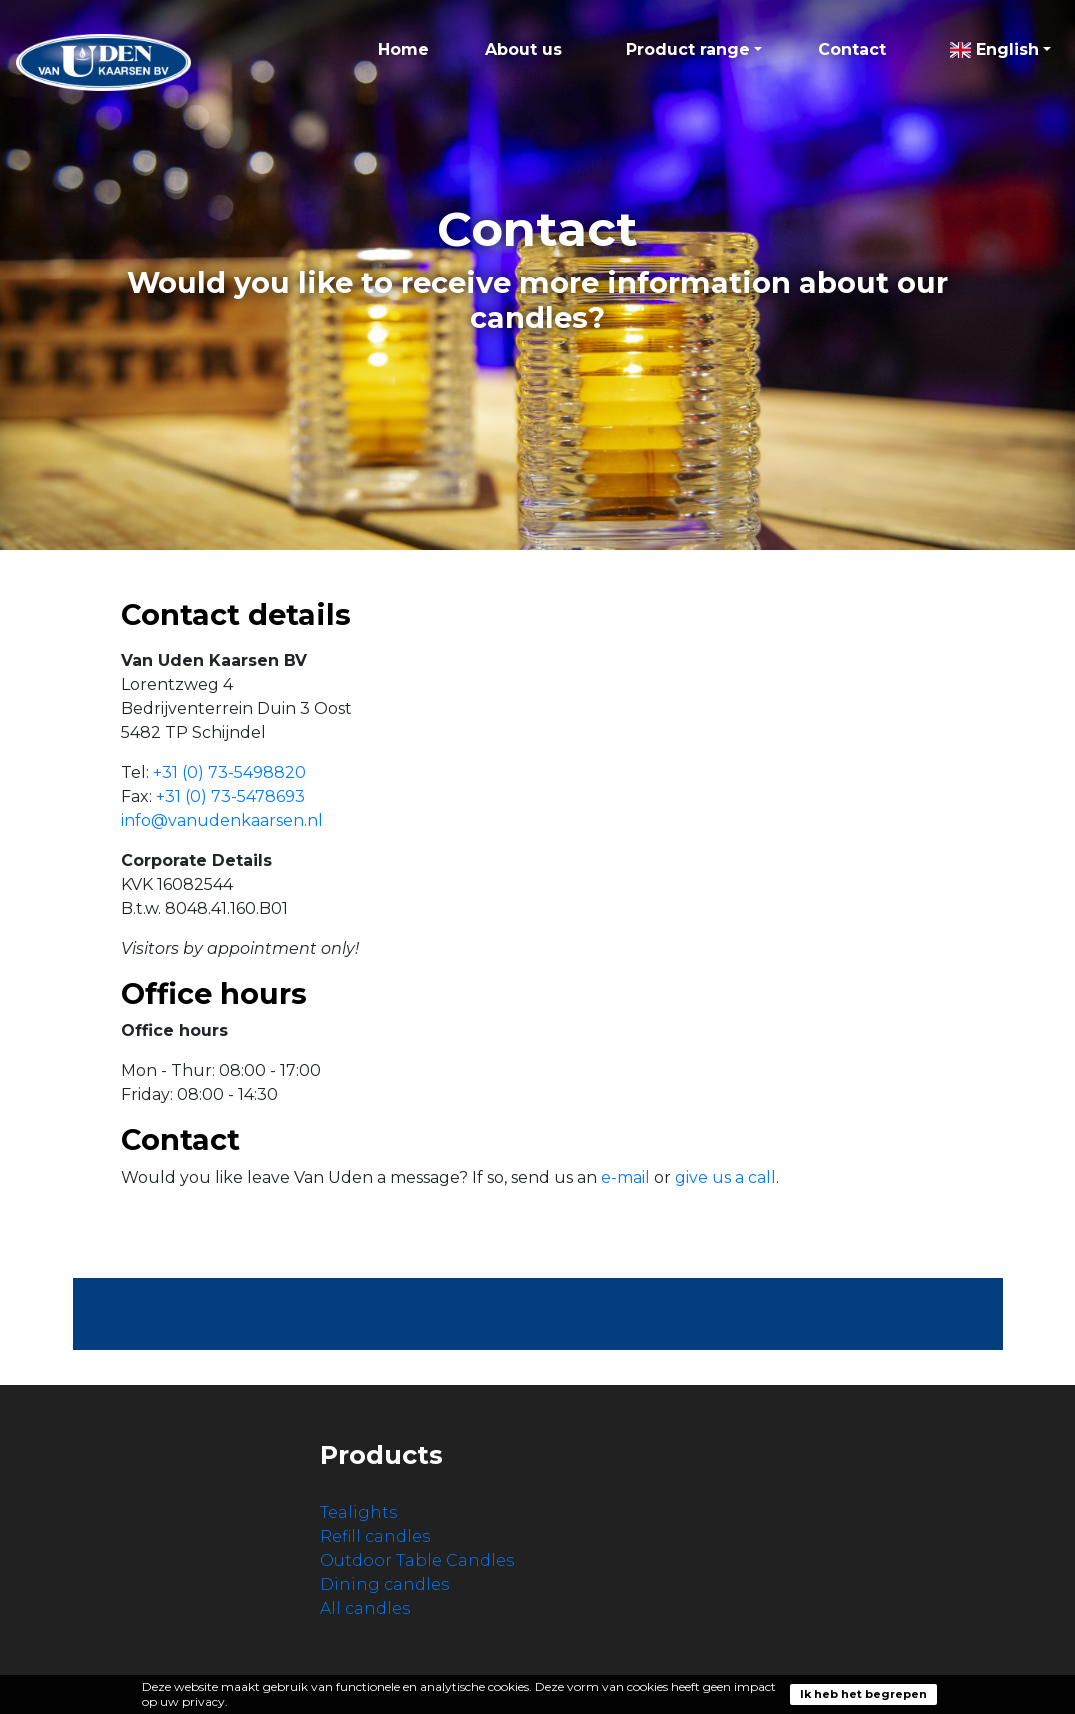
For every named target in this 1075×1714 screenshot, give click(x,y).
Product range (688, 49)
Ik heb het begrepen (863, 1694)
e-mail (625, 1177)
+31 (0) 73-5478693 (230, 796)
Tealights (358, 1512)
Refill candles (375, 1536)
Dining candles (384, 1584)
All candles (365, 1608)
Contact (852, 49)
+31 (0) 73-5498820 (229, 772)
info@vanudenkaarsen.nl (222, 820)
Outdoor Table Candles (417, 1560)
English (994, 49)
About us (523, 49)
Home (403, 49)
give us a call (725, 1177)
